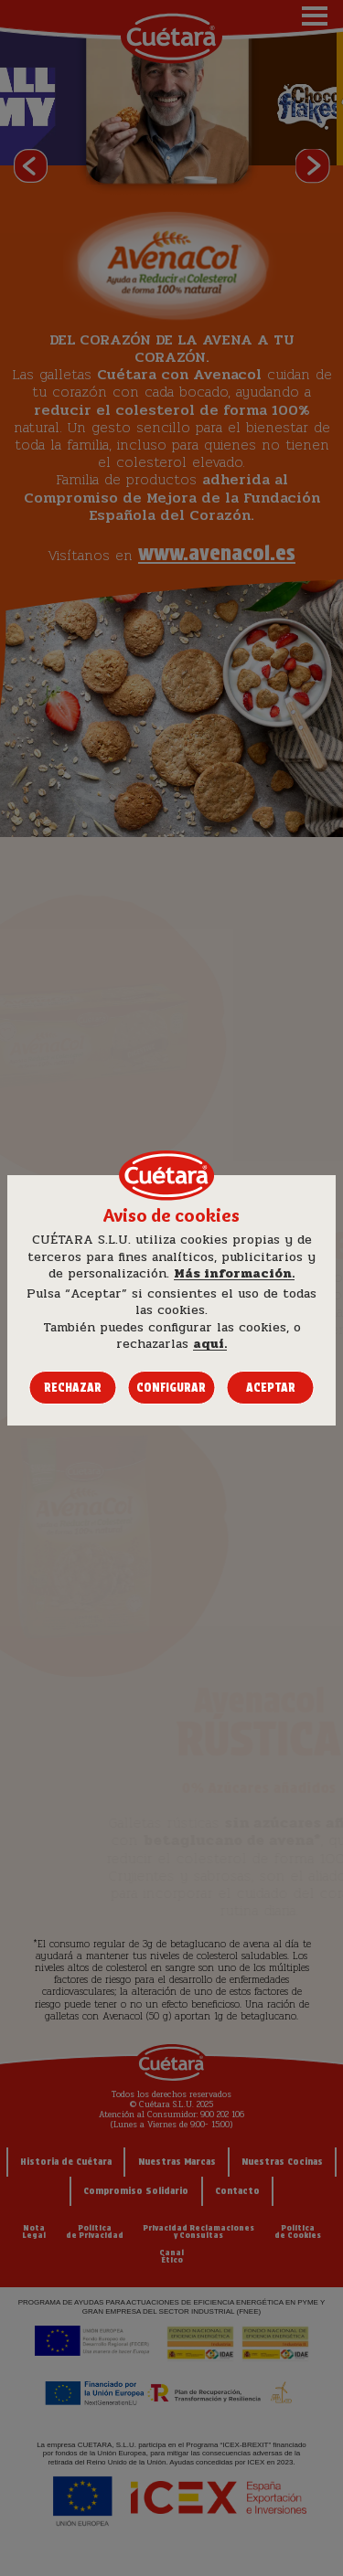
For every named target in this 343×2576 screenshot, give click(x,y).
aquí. (210, 1344)
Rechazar (73, 1387)
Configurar (171, 1387)
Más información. (234, 1274)
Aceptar (270, 1387)
